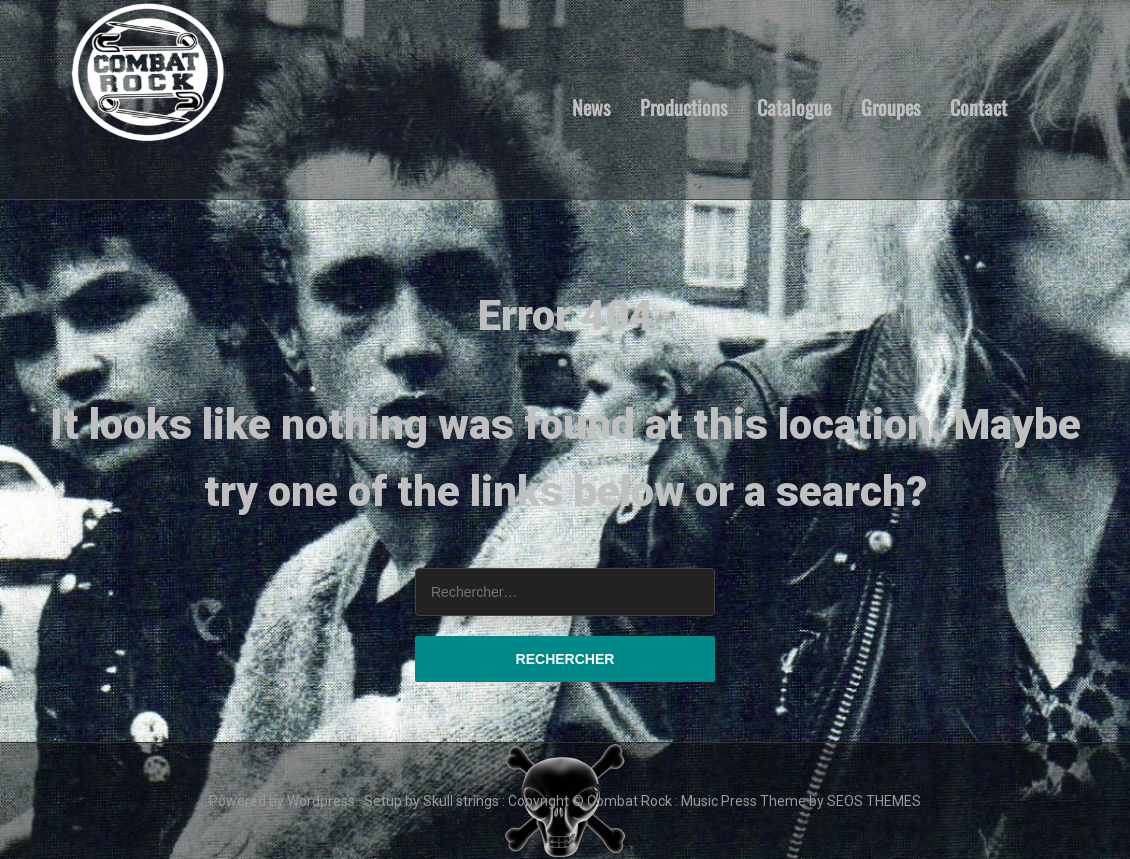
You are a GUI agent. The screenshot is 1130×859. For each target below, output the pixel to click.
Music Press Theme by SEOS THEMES (801, 801)
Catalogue (794, 106)
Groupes (890, 106)
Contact (978, 106)
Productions (683, 106)
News (591, 106)
